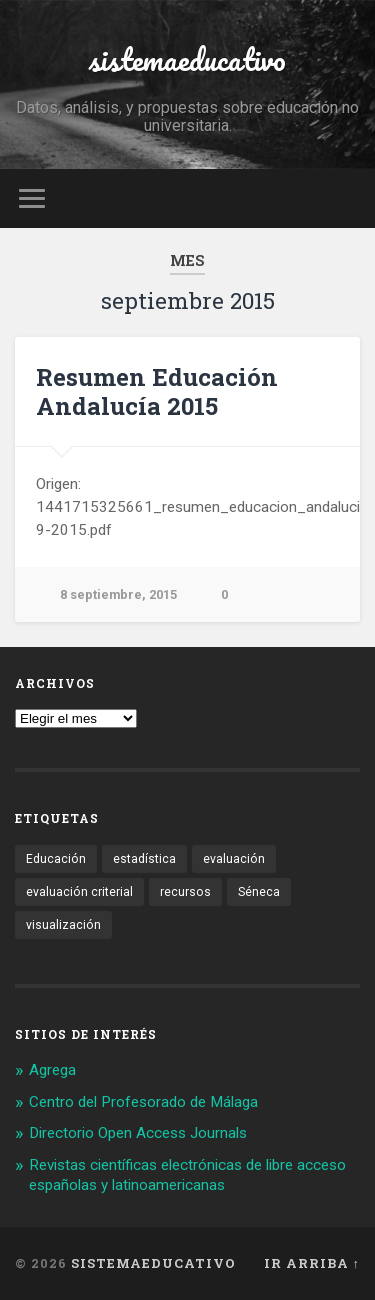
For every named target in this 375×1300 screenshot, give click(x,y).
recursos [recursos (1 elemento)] (185, 892)
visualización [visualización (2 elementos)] (63, 925)
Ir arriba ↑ (312, 1263)
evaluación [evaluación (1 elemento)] (234, 859)
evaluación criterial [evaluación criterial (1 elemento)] (79, 892)
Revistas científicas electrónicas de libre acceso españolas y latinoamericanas (187, 1175)
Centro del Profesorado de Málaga (143, 1102)
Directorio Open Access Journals (138, 1133)
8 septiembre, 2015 (118, 594)
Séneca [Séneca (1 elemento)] (259, 892)
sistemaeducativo (187, 59)
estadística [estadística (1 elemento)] (144, 859)
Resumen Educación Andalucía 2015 (157, 391)
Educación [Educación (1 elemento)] (56, 859)
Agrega (52, 1070)
